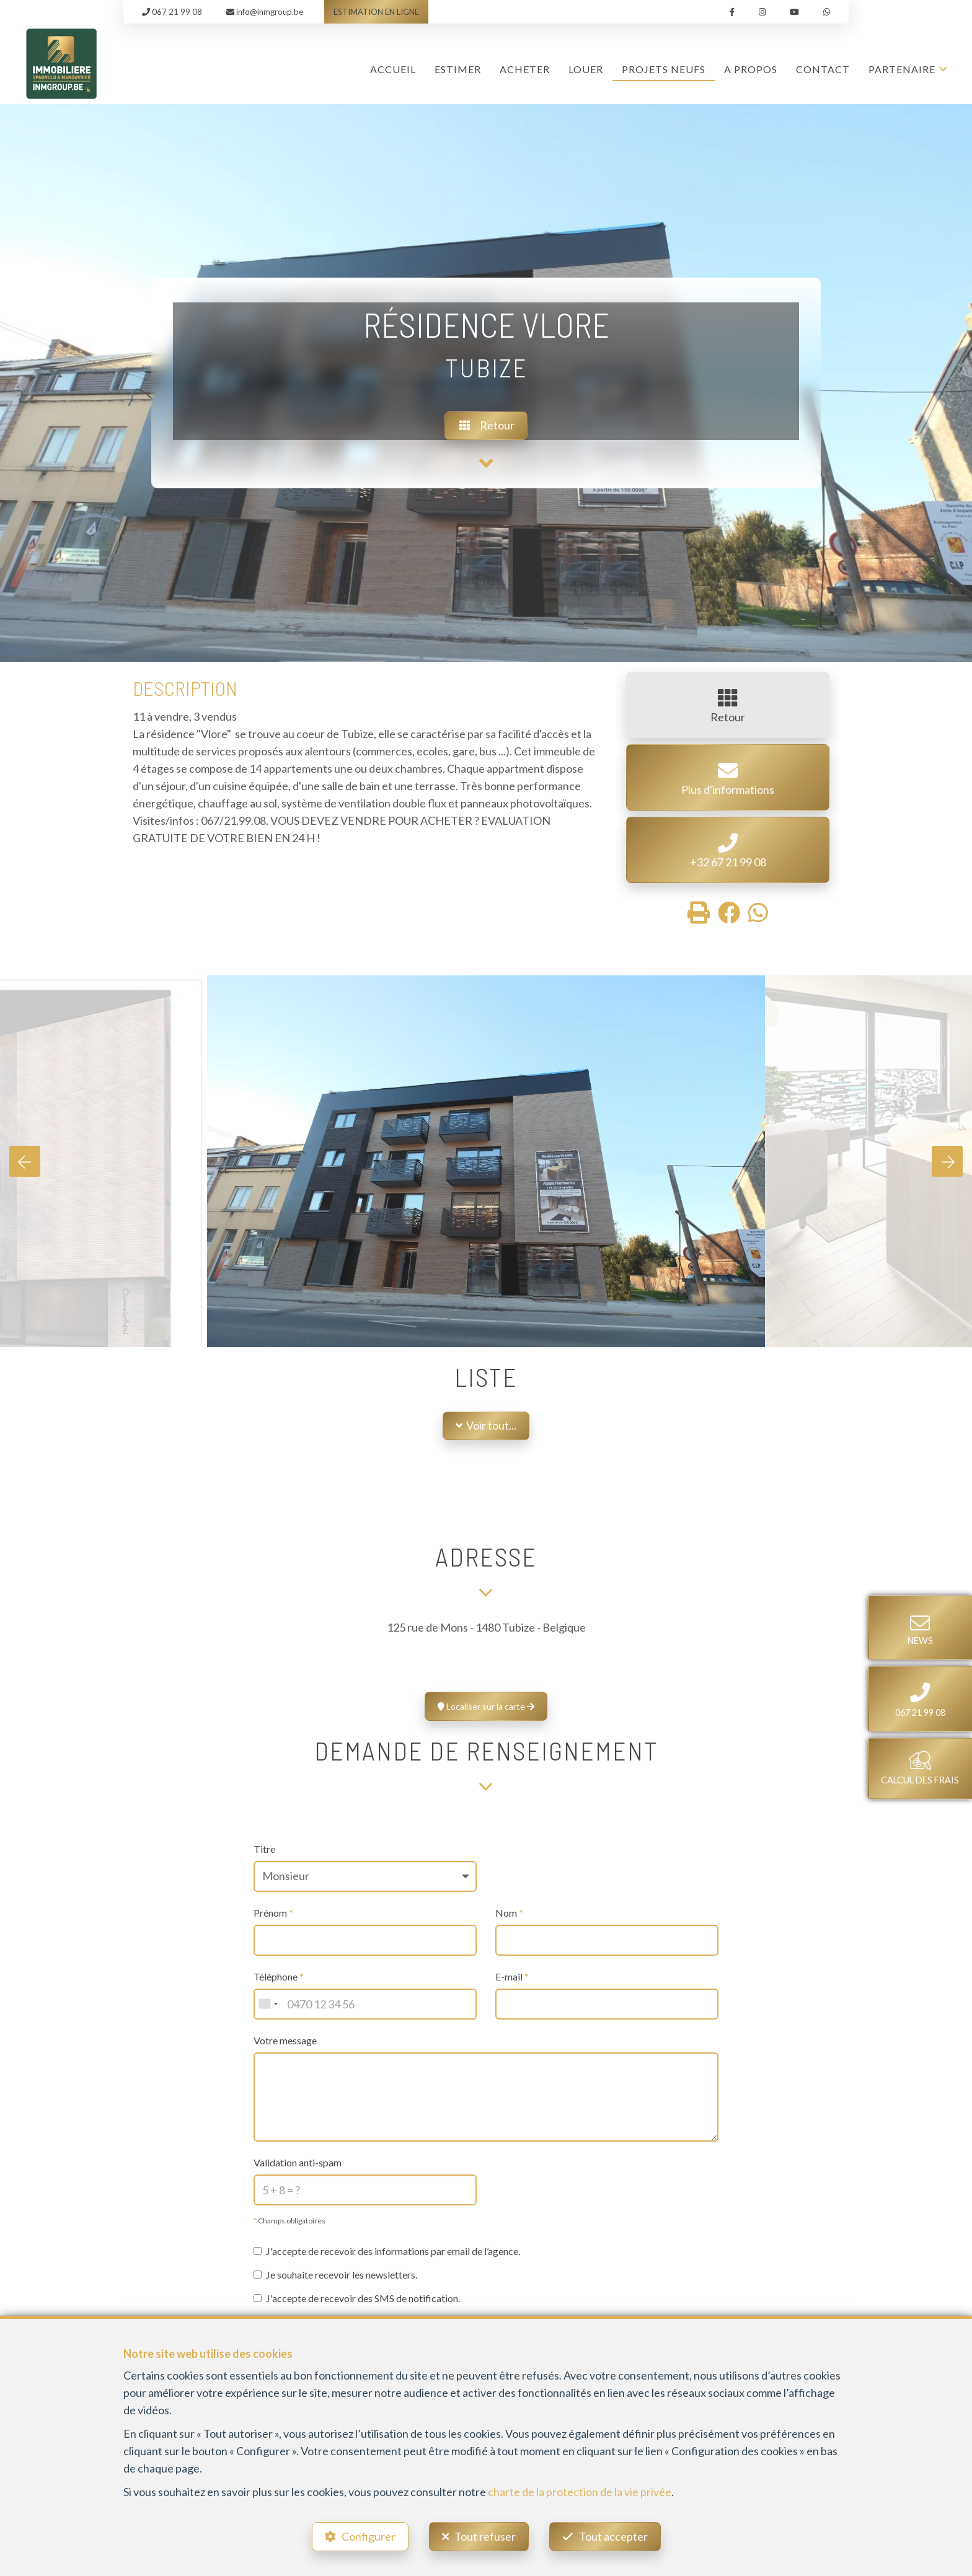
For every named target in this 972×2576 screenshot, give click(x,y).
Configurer (368, 2536)
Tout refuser (485, 2536)
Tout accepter (613, 2536)
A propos (750, 69)
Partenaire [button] (901, 69)
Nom (509, 1913)
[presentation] (24, 1161)
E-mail (512, 1976)
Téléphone (279, 1976)
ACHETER (525, 69)
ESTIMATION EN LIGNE (376, 12)
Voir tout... (486, 1425)
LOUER (585, 69)
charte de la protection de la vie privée (579, 2492)
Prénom (273, 1913)
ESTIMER (458, 69)
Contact (823, 69)
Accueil (393, 69)
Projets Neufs (663, 69)
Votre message (285, 2040)
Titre (264, 1849)
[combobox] (267, 2004)
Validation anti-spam (298, 2162)
